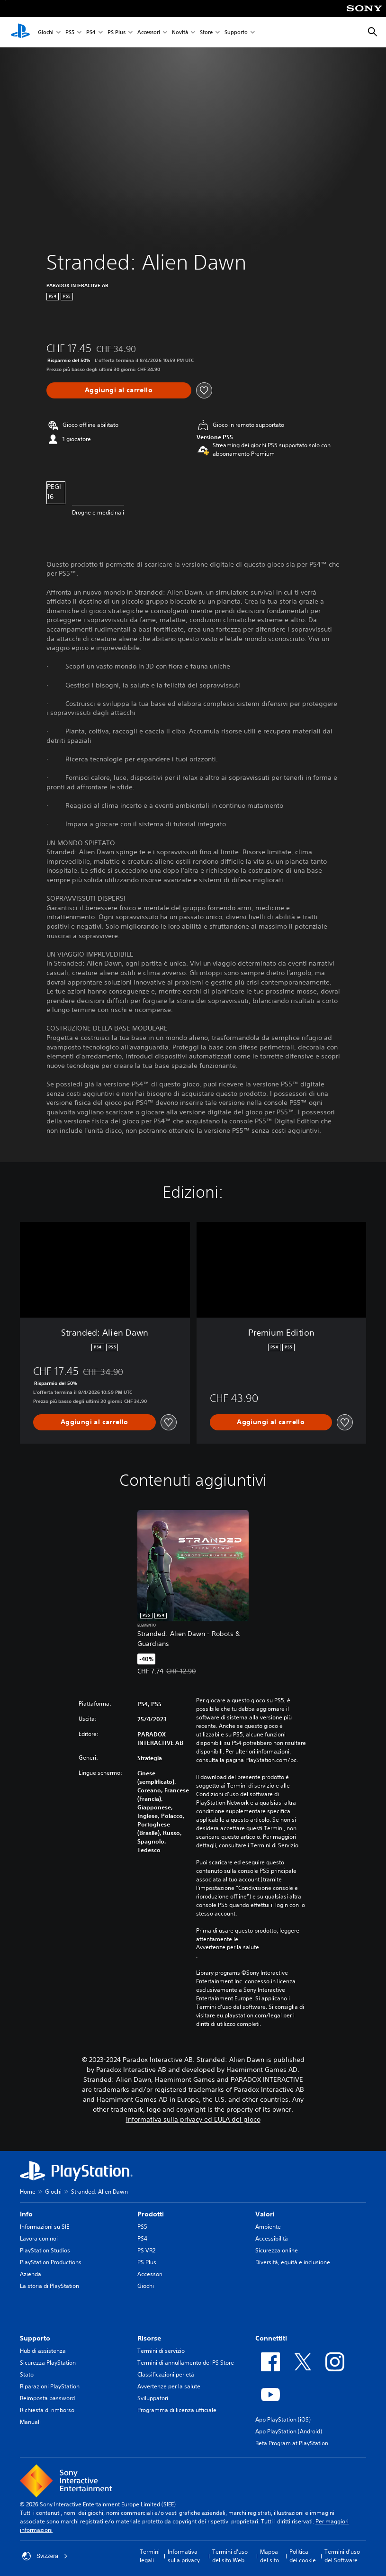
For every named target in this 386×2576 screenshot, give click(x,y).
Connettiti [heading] (271, 2338)
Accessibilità (271, 2238)
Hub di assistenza (43, 2351)
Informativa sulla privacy (184, 2556)
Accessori (148, 32)
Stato (27, 2374)
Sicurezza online (276, 2250)
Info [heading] (26, 2214)
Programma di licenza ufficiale (176, 2410)
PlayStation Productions (50, 2262)
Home (28, 2191)
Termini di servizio (161, 2351)
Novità (180, 32)
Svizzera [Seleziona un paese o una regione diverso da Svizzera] (45, 2556)
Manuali (30, 2422)
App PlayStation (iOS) (283, 2419)
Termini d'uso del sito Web (230, 2556)
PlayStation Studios (45, 2250)
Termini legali (150, 2556)
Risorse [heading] (149, 2338)
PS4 (91, 32)
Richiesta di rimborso (47, 2410)
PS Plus (117, 32)
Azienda (30, 2274)
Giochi (46, 32)
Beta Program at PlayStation (291, 2443)
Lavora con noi (39, 2238)
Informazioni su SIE (44, 2227)
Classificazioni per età (165, 2374)
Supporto (236, 32)
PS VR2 (146, 2250)
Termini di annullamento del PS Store (185, 2363)
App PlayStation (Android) (288, 2431)
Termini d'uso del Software (342, 2556)
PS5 (69, 32)
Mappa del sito (269, 2556)
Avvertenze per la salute (227, 1947)
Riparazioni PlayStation (50, 2386)
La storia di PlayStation (49, 2286)
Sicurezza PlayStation (48, 2363)
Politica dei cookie (302, 2556)
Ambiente (268, 2227)
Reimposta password (47, 2398)
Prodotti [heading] (150, 2214)
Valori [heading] (265, 2214)
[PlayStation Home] (20, 32)
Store (206, 32)
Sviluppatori (152, 2398)
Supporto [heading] (35, 2338)
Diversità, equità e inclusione (292, 2262)
